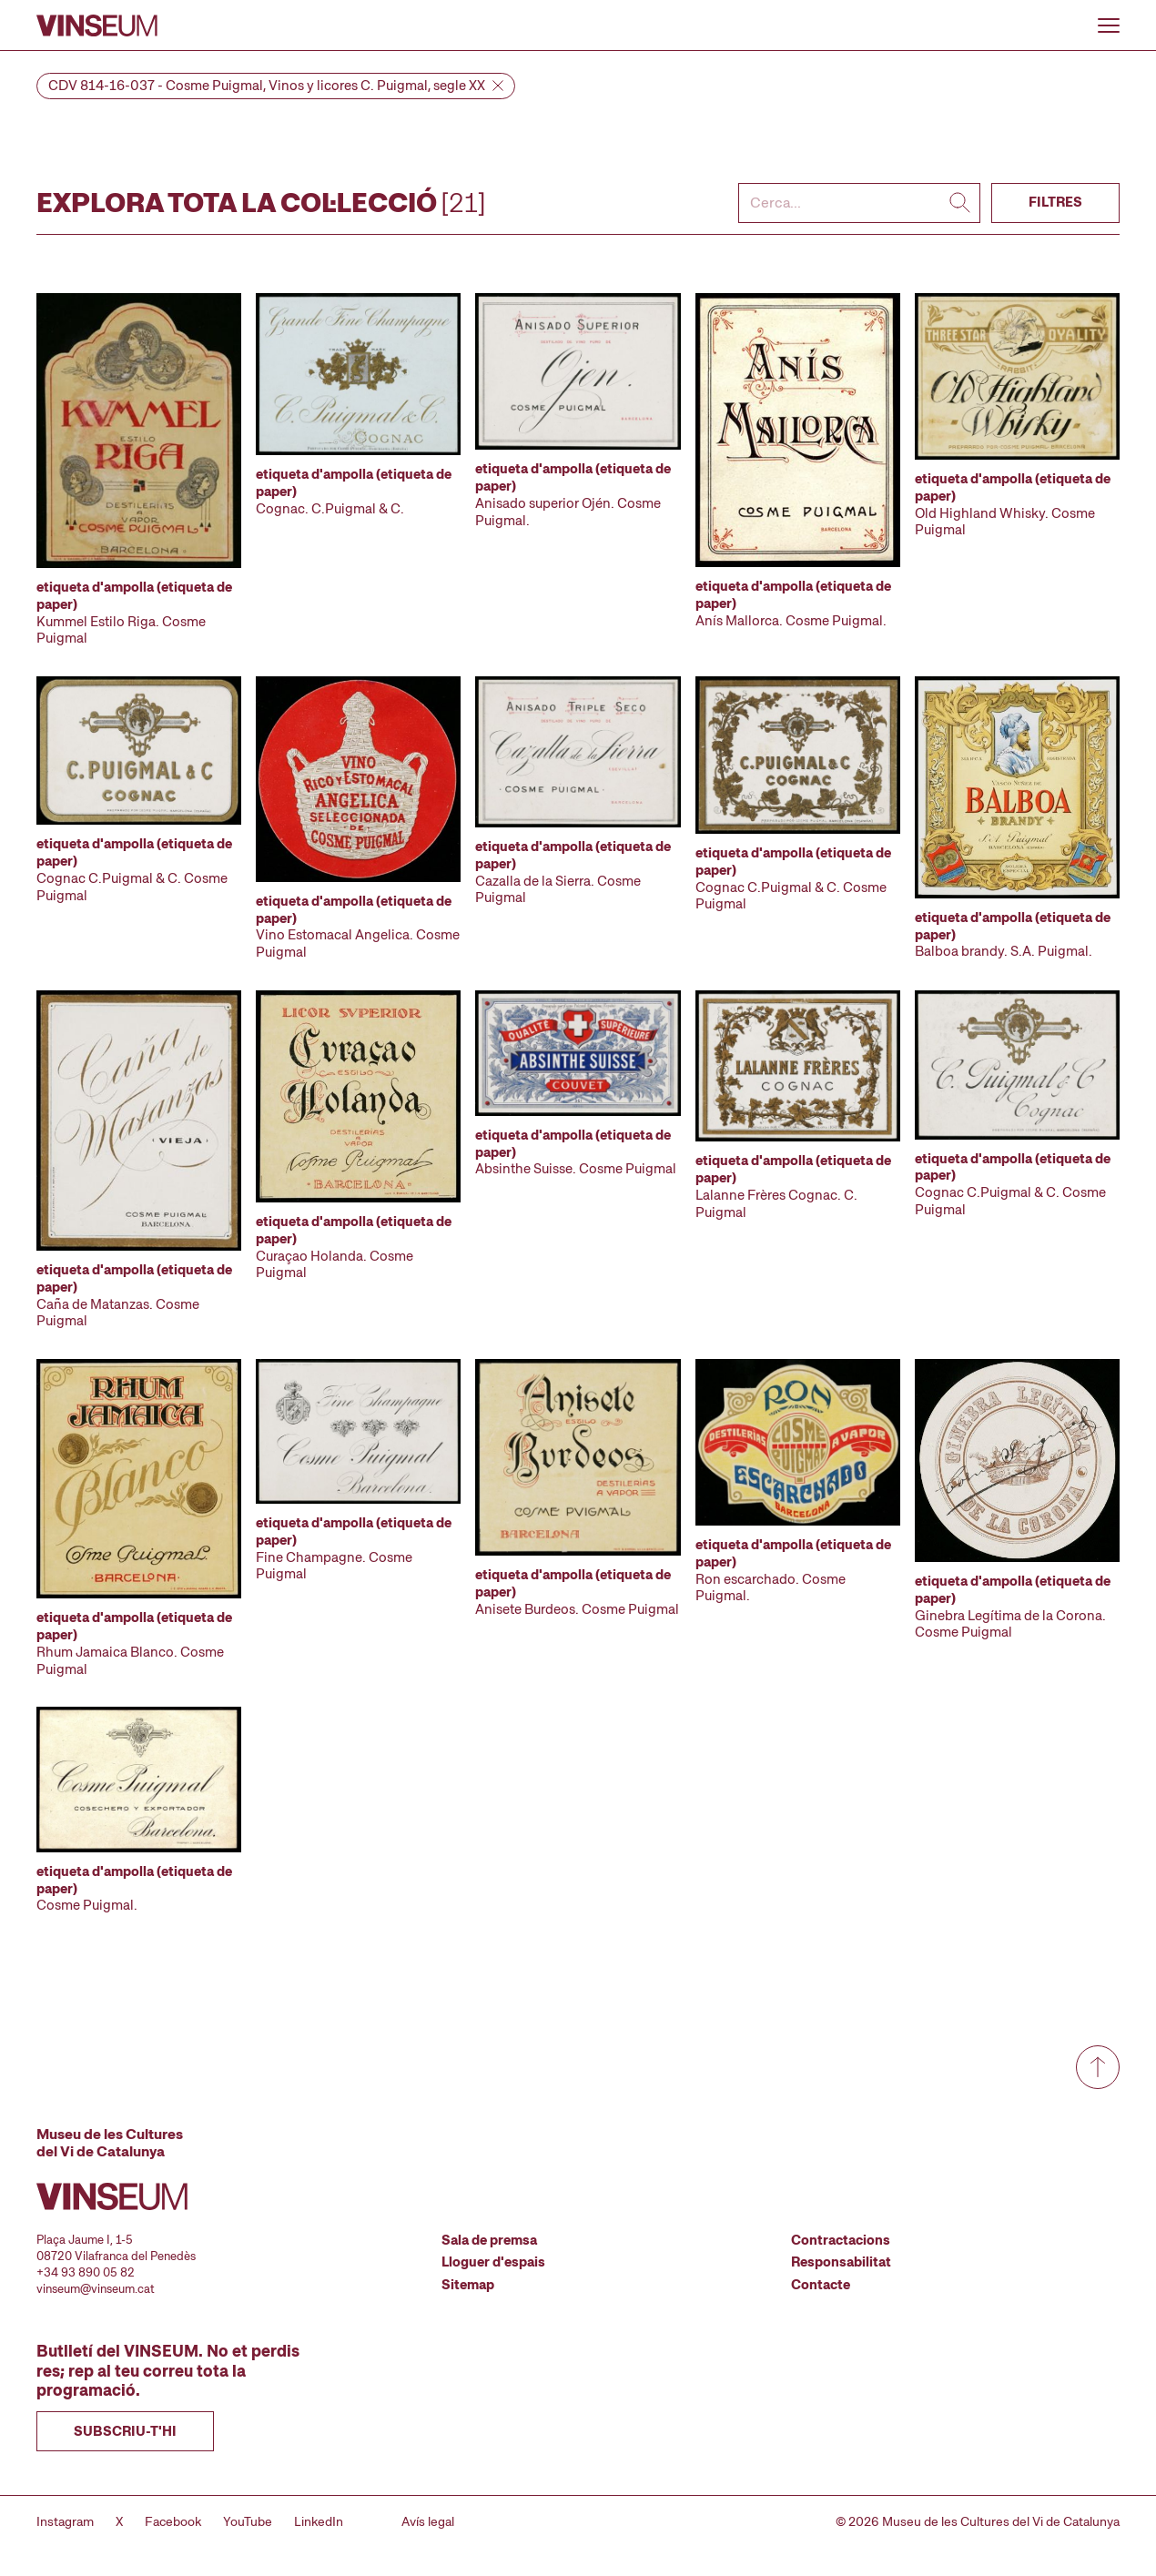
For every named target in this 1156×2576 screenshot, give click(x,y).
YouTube (247, 2521)
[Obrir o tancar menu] (1109, 25)
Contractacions (840, 2240)
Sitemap (467, 2285)
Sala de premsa (489, 2240)
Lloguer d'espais (493, 2262)
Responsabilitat (841, 2262)
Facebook (173, 2521)
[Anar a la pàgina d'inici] (96, 25)
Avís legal (427, 2521)
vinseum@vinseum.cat (95, 2289)
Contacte (820, 2285)
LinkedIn (318, 2521)
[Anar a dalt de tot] (1098, 2067)
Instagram (65, 2521)
